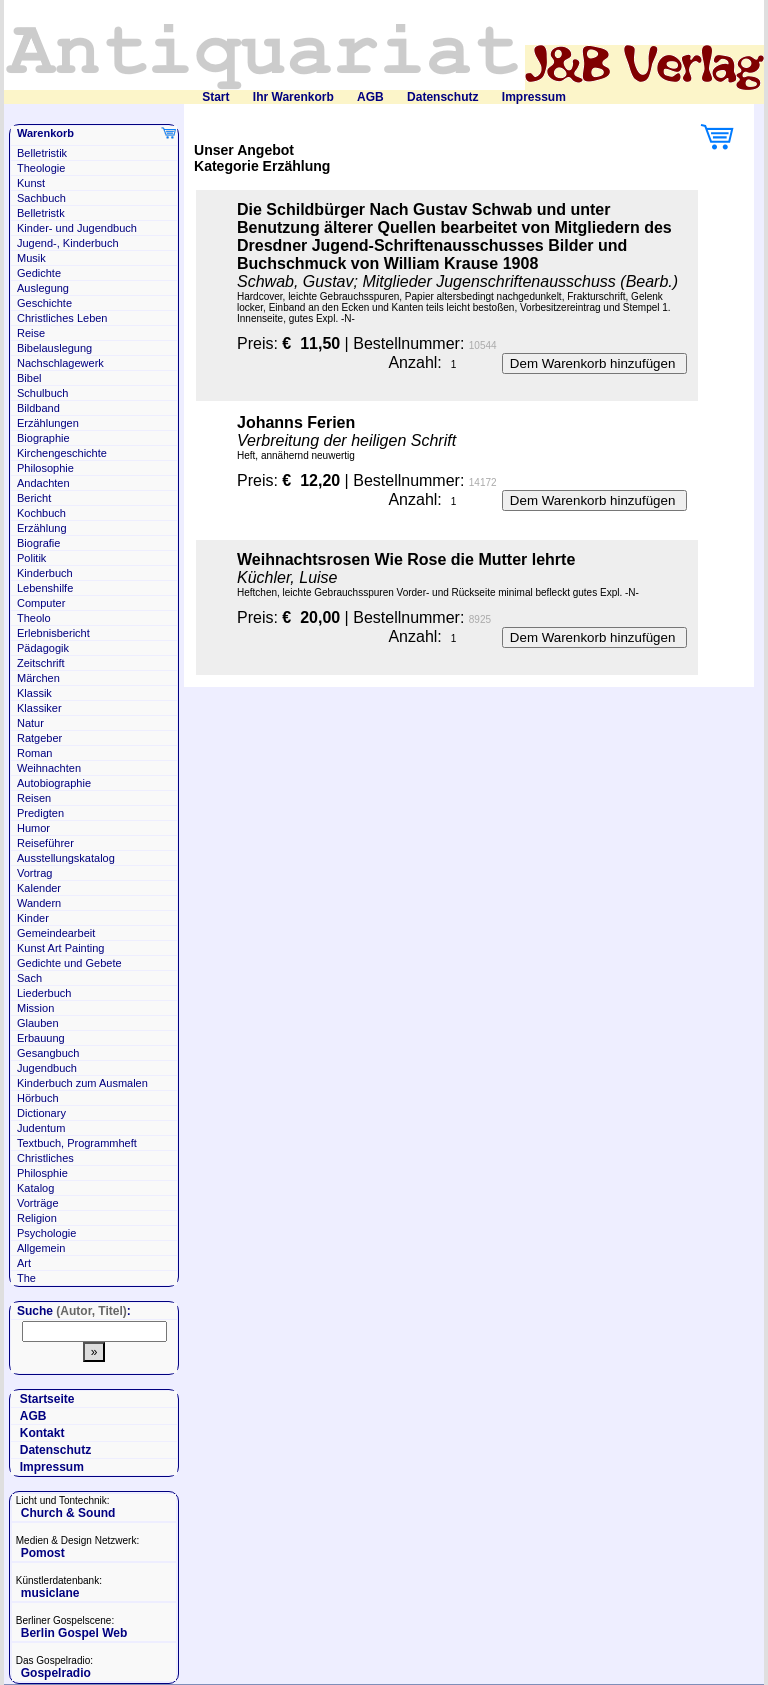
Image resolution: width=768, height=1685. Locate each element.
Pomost (43, 1553)
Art (24, 1263)
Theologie (41, 168)
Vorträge (38, 1203)
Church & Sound (68, 1513)
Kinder (33, 918)
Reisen (34, 798)
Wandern (39, 903)
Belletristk (41, 213)
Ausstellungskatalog (66, 858)
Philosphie (42, 1173)
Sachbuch (41, 198)
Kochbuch (41, 513)
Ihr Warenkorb (293, 97)
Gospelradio (56, 1673)
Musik (31, 258)
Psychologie (46, 1233)
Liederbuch (44, 993)
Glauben (38, 1023)
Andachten (43, 483)
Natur (30, 723)
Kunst (31, 183)
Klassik (34, 693)
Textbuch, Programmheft (77, 1143)
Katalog (35, 1188)
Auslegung (43, 288)
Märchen (38, 678)
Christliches (45, 1158)
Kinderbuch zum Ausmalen (82, 1083)
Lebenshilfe (45, 588)
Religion (37, 1218)
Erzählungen (48, 423)
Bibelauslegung (54, 348)
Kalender (39, 888)
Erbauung (41, 1038)
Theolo (34, 618)
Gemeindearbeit (56, 933)
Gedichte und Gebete (69, 963)
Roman (34, 753)
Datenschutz (442, 97)
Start (215, 97)
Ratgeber (39, 738)
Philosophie (45, 468)
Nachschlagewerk (60, 363)
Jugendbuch (47, 1068)
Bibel (29, 378)
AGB (370, 97)
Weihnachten (49, 768)
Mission (35, 1008)
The (26, 1278)
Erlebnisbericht (53, 633)
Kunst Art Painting (60, 948)
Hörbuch (38, 1098)
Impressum (534, 97)
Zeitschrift (41, 663)
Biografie (38, 543)
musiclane (50, 1593)
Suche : (74, 1311)
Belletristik (42, 153)
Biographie (43, 438)
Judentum (41, 1128)
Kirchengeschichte (62, 453)
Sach (29, 978)
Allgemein (41, 1248)
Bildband (38, 408)
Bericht (34, 498)
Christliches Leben (62, 318)
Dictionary (41, 1113)
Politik (31, 558)
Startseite (47, 1399)
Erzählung (42, 528)
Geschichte (44, 303)
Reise (31, 333)
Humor (33, 828)
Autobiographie (54, 783)
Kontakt (42, 1433)
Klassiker (39, 708)
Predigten (40, 813)
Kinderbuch (45, 573)
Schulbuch (42, 393)
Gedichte (39, 273)
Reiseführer (45, 843)
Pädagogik (43, 648)
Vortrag (34, 873)
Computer (41, 603)
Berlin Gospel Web (74, 1633)
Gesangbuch (48, 1053)
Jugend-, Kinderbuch (68, 243)
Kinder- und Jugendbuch (77, 228)
